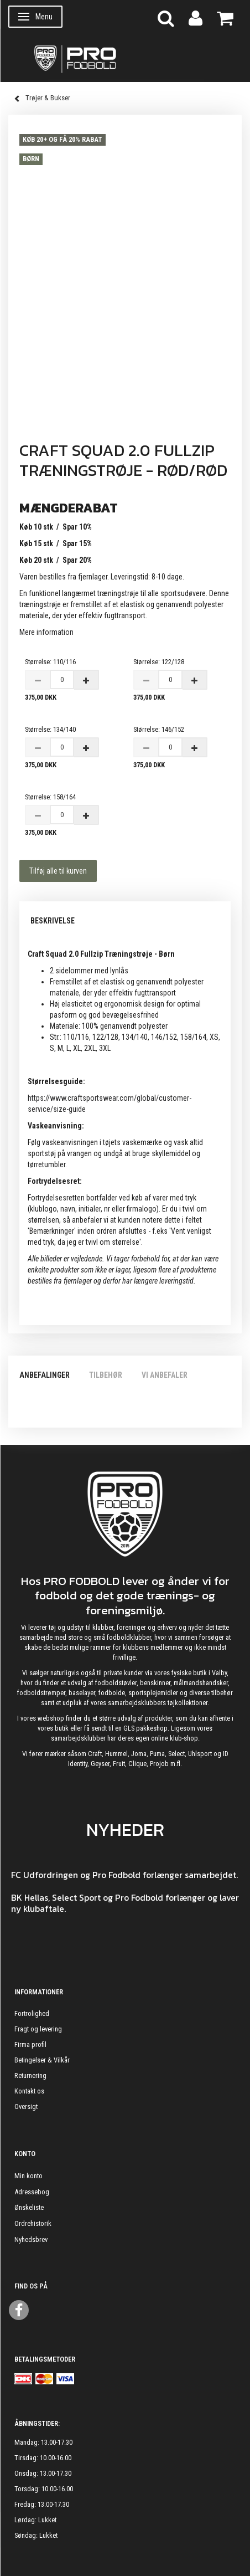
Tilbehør (105, 1375)
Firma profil (30, 2044)
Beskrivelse (52, 920)
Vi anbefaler (165, 1375)
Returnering (30, 2075)
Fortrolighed (31, 2013)
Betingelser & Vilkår (42, 2060)
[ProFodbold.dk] (125, 58)
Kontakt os (29, 2091)
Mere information (46, 632)
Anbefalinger (44, 1375)
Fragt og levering (38, 2029)
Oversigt (26, 2106)
